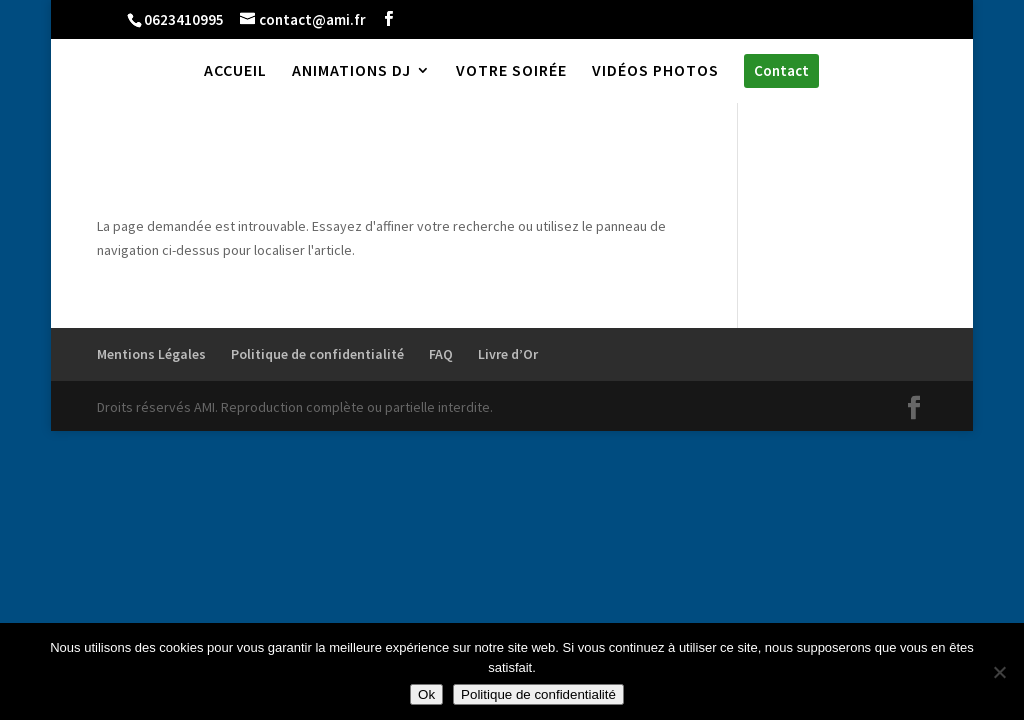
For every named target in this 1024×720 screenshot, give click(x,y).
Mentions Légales (151, 354)
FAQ (441, 354)
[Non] (999, 672)
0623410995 (184, 19)
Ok (426, 694)
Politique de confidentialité (317, 354)
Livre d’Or (508, 354)
